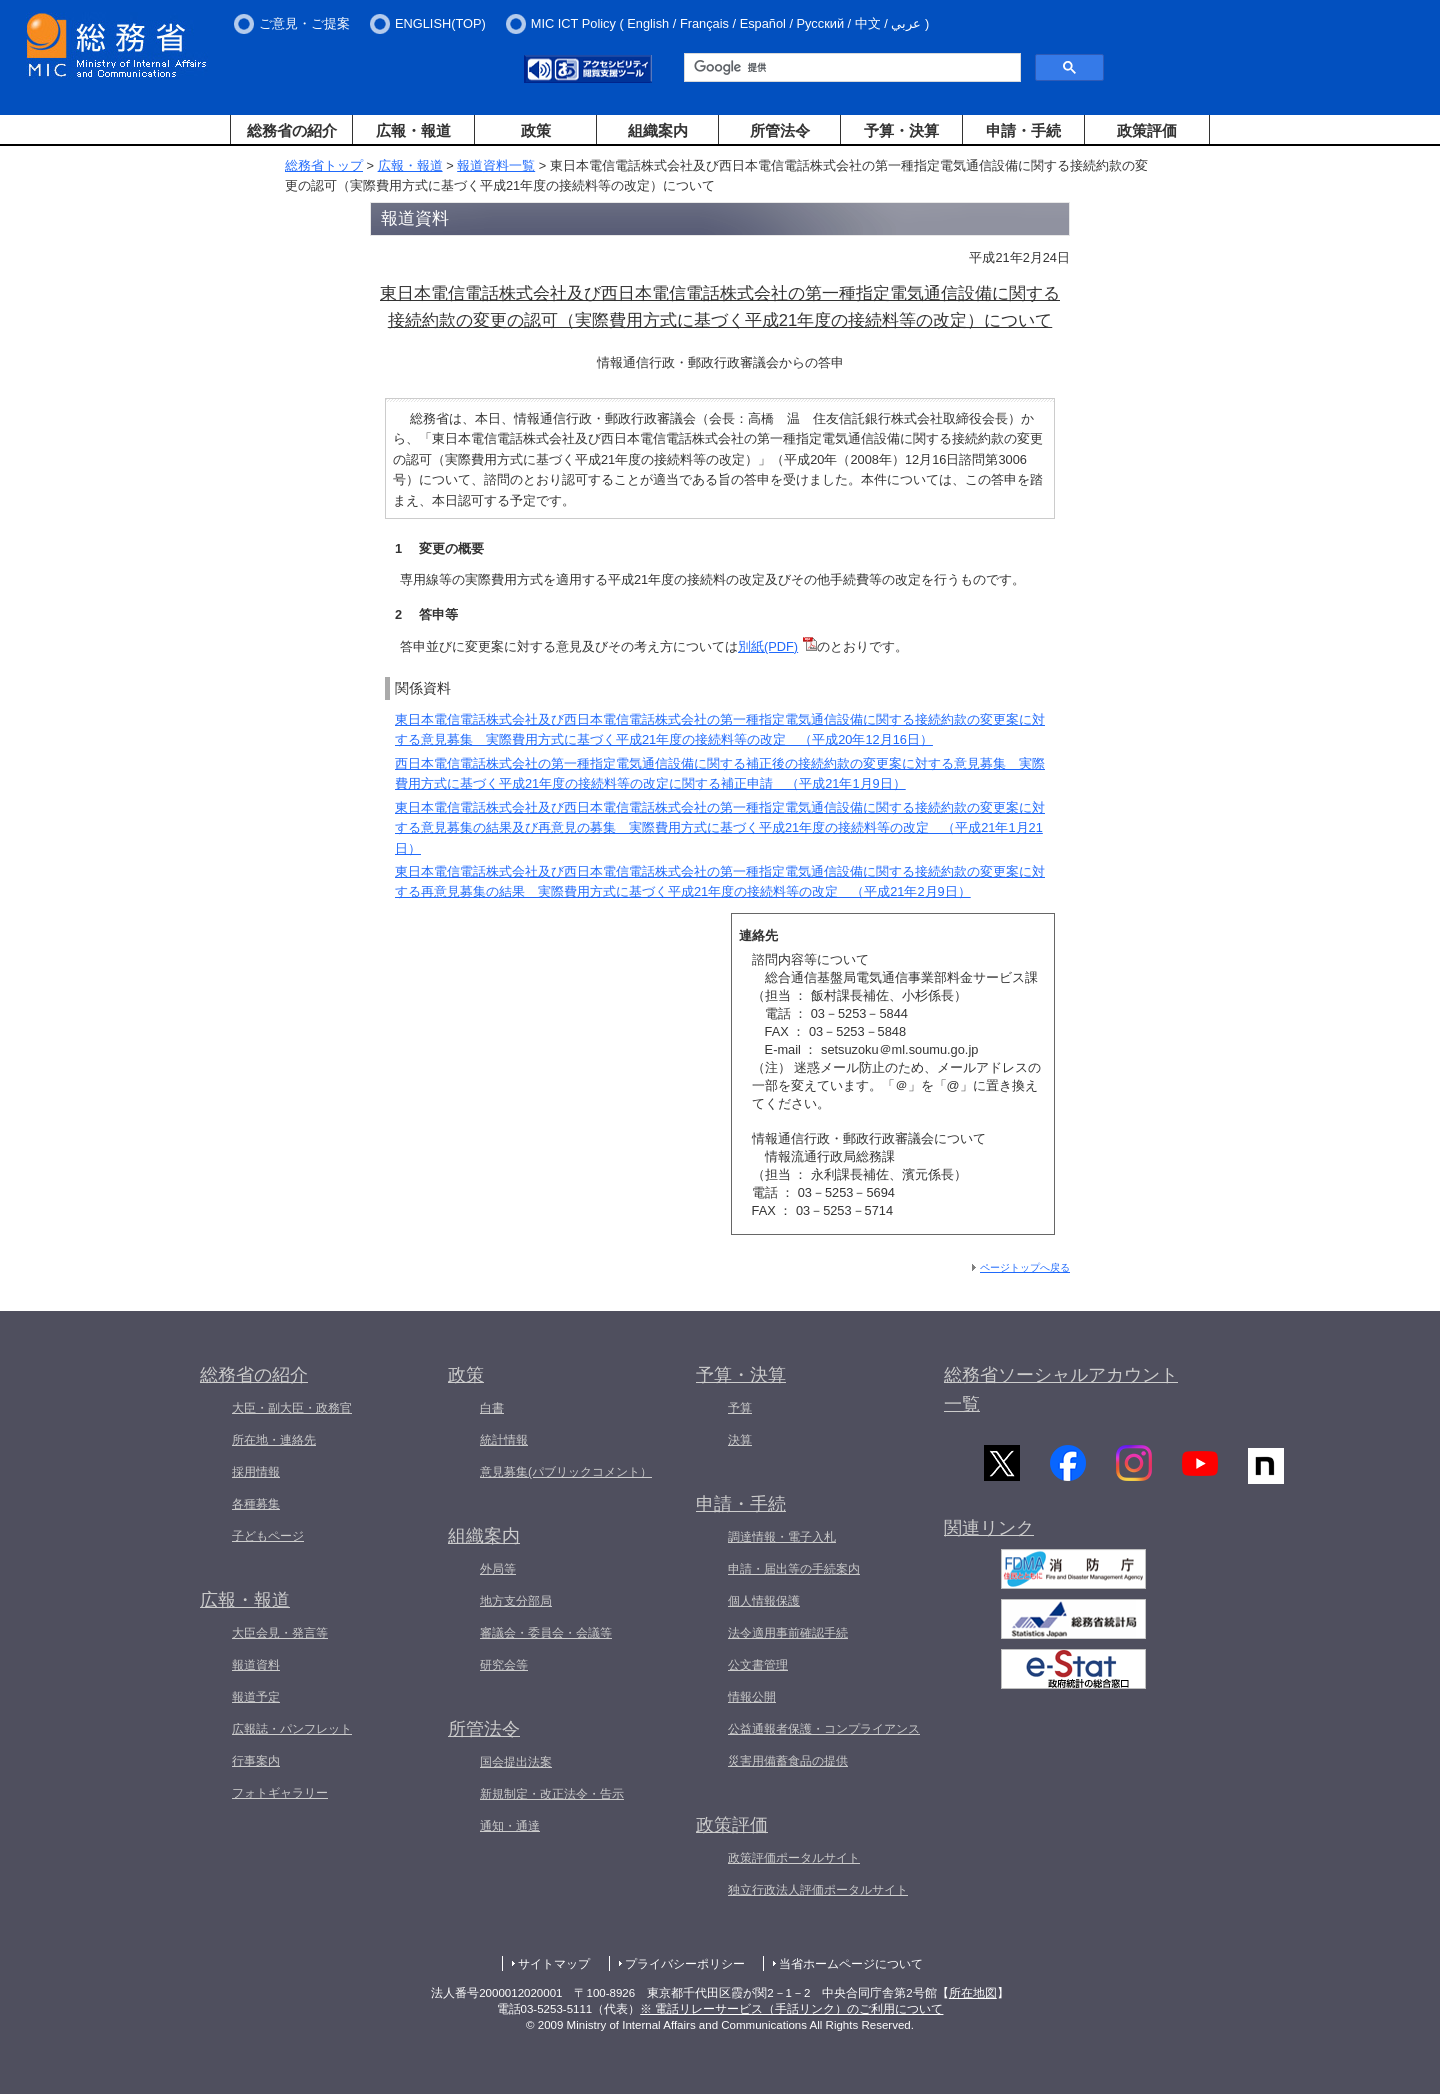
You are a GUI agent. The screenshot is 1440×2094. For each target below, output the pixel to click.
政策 (536, 130)
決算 (740, 1440)
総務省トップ (324, 165)
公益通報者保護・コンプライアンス (824, 1729)
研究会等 (504, 1665)
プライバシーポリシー (685, 1964)
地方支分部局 (516, 1601)
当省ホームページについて (851, 1964)
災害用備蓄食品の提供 (788, 1761)
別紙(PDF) (768, 646)
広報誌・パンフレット (292, 1729)
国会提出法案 (516, 1762)
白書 (492, 1408)
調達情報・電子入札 (782, 1537)
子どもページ (268, 1536)
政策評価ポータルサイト (794, 1858)
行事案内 (256, 1761)
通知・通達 (510, 1826)
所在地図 (973, 1993)
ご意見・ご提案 (304, 23)
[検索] (850, 68)
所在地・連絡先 (274, 1440)
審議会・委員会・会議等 (546, 1633)
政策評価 (1147, 130)
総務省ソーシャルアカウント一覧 (1061, 1389)
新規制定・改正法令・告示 (552, 1794)
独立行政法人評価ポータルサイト (818, 1890)
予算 (740, 1408)
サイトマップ (554, 1964)
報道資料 (256, 1665)
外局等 (498, 1569)
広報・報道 (413, 130)
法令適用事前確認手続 (788, 1633)
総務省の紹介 (292, 130)
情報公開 (752, 1697)
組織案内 (658, 130)
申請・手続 (1023, 130)
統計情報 (504, 1440)
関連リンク (989, 1531)
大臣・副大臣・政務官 (292, 1408)
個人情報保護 (764, 1601)
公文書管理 (758, 1665)
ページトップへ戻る (1025, 1267)
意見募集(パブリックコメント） (566, 1472)
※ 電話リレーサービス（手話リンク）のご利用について (791, 2009)
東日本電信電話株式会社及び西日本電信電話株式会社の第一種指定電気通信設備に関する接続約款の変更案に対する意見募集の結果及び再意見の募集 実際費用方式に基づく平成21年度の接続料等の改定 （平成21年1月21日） (720, 828)
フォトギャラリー (280, 1793)
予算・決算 (901, 130)
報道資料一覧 (496, 165)
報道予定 (256, 1697)
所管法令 (780, 130)
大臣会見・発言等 (280, 1633)
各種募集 (256, 1504)
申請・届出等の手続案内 (794, 1569)
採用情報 (256, 1472)
